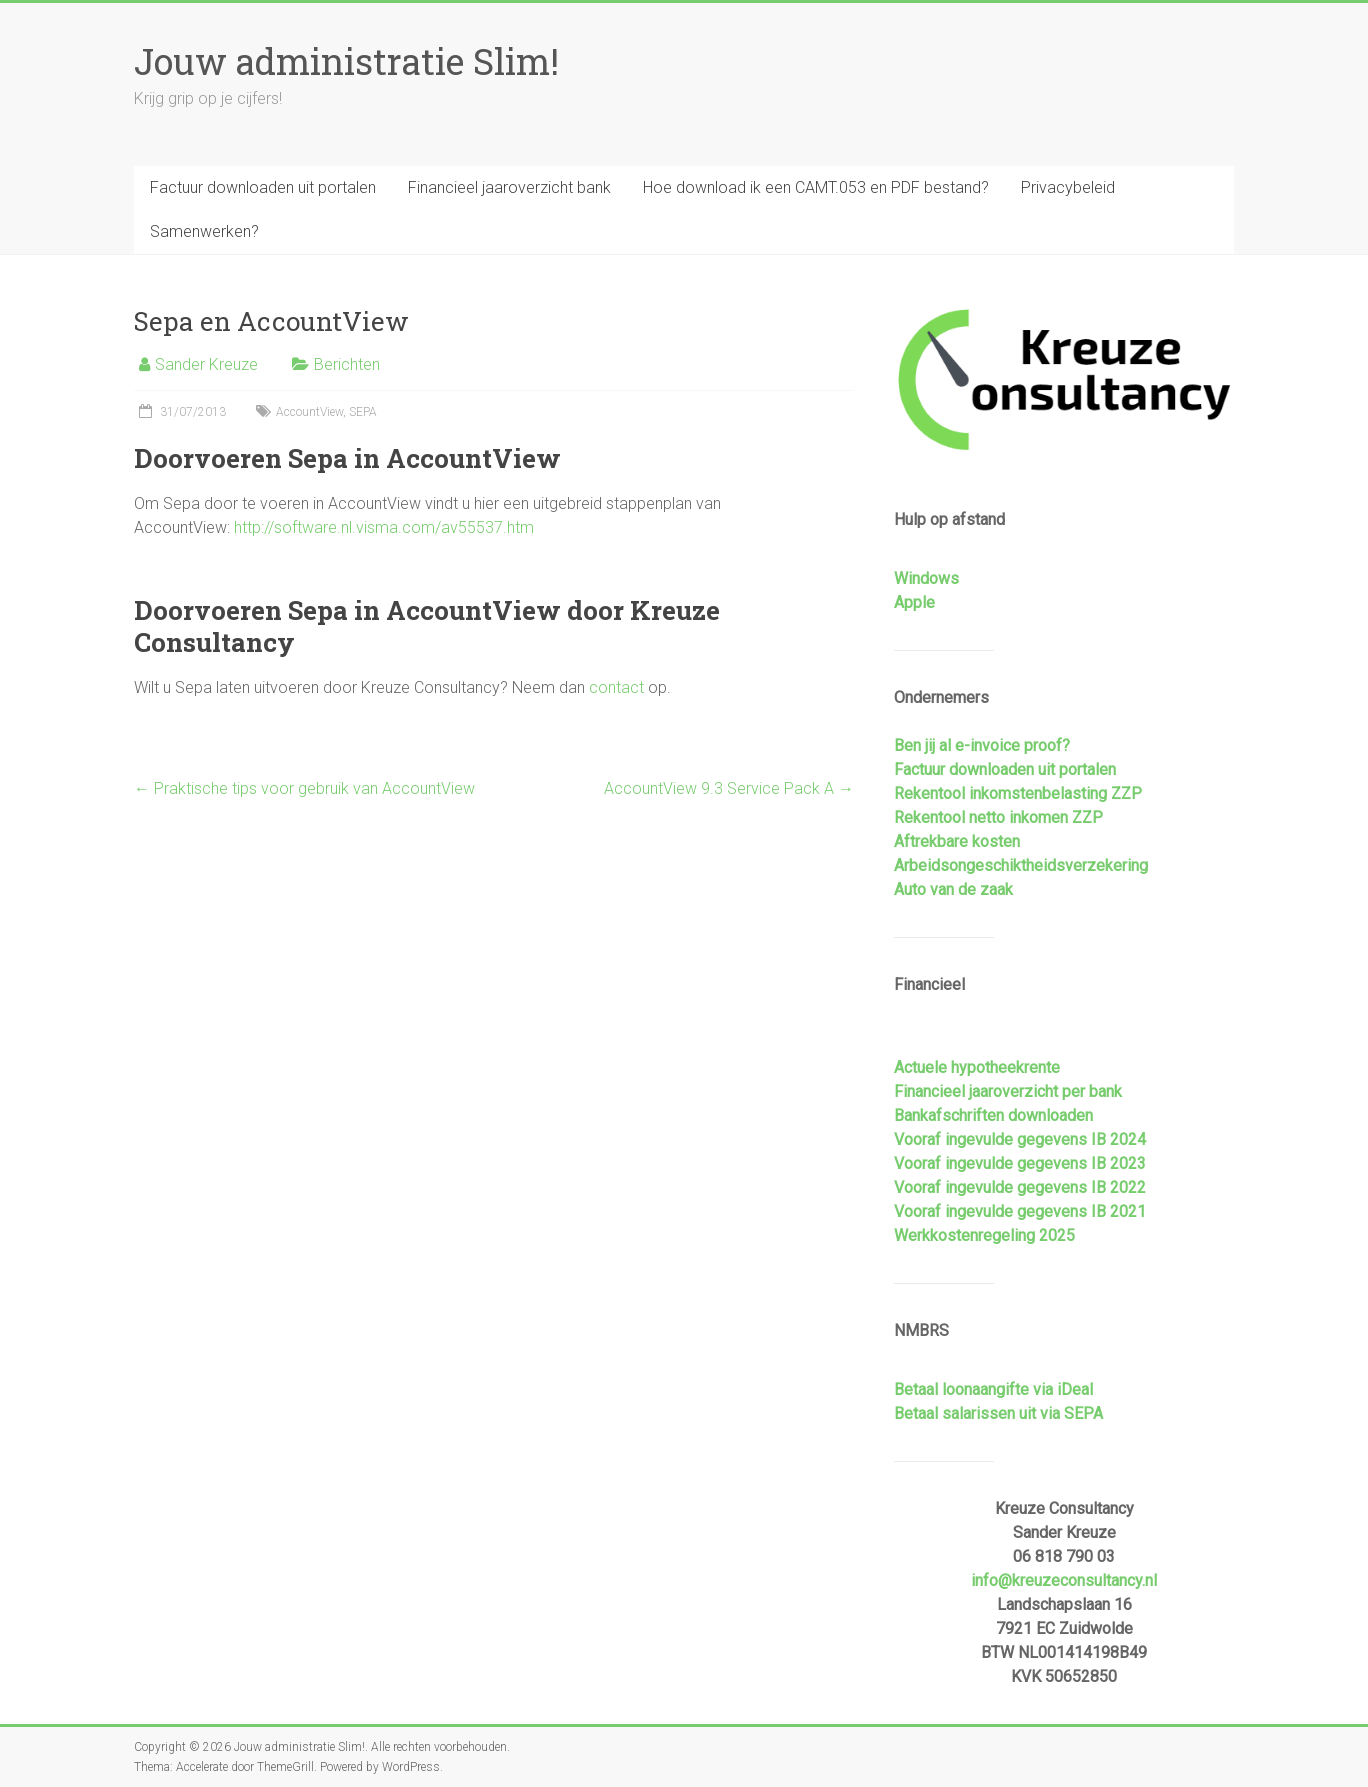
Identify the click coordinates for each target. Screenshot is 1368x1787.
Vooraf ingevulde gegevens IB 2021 (1020, 1211)
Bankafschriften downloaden (993, 1115)
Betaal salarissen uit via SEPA (998, 1413)
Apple (914, 602)
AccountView (309, 412)
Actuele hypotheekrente (977, 1067)
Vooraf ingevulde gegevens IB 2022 (1020, 1187)
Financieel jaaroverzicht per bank (1008, 1091)
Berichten (347, 364)
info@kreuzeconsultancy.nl (1064, 1580)
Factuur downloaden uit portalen (263, 187)
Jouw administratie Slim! (346, 61)
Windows (926, 578)
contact (616, 687)
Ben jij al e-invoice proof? (982, 745)
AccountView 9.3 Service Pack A (729, 788)
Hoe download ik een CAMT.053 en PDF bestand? (816, 187)
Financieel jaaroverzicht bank (509, 187)
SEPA (363, 412)
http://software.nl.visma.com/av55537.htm (384, 527)
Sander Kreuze (206, 364)
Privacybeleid (1068, 187)
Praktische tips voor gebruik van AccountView (304, 788)
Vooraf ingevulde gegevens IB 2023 (1020, 1163)
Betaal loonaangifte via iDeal (993, 1389)
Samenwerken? (204, 231)
